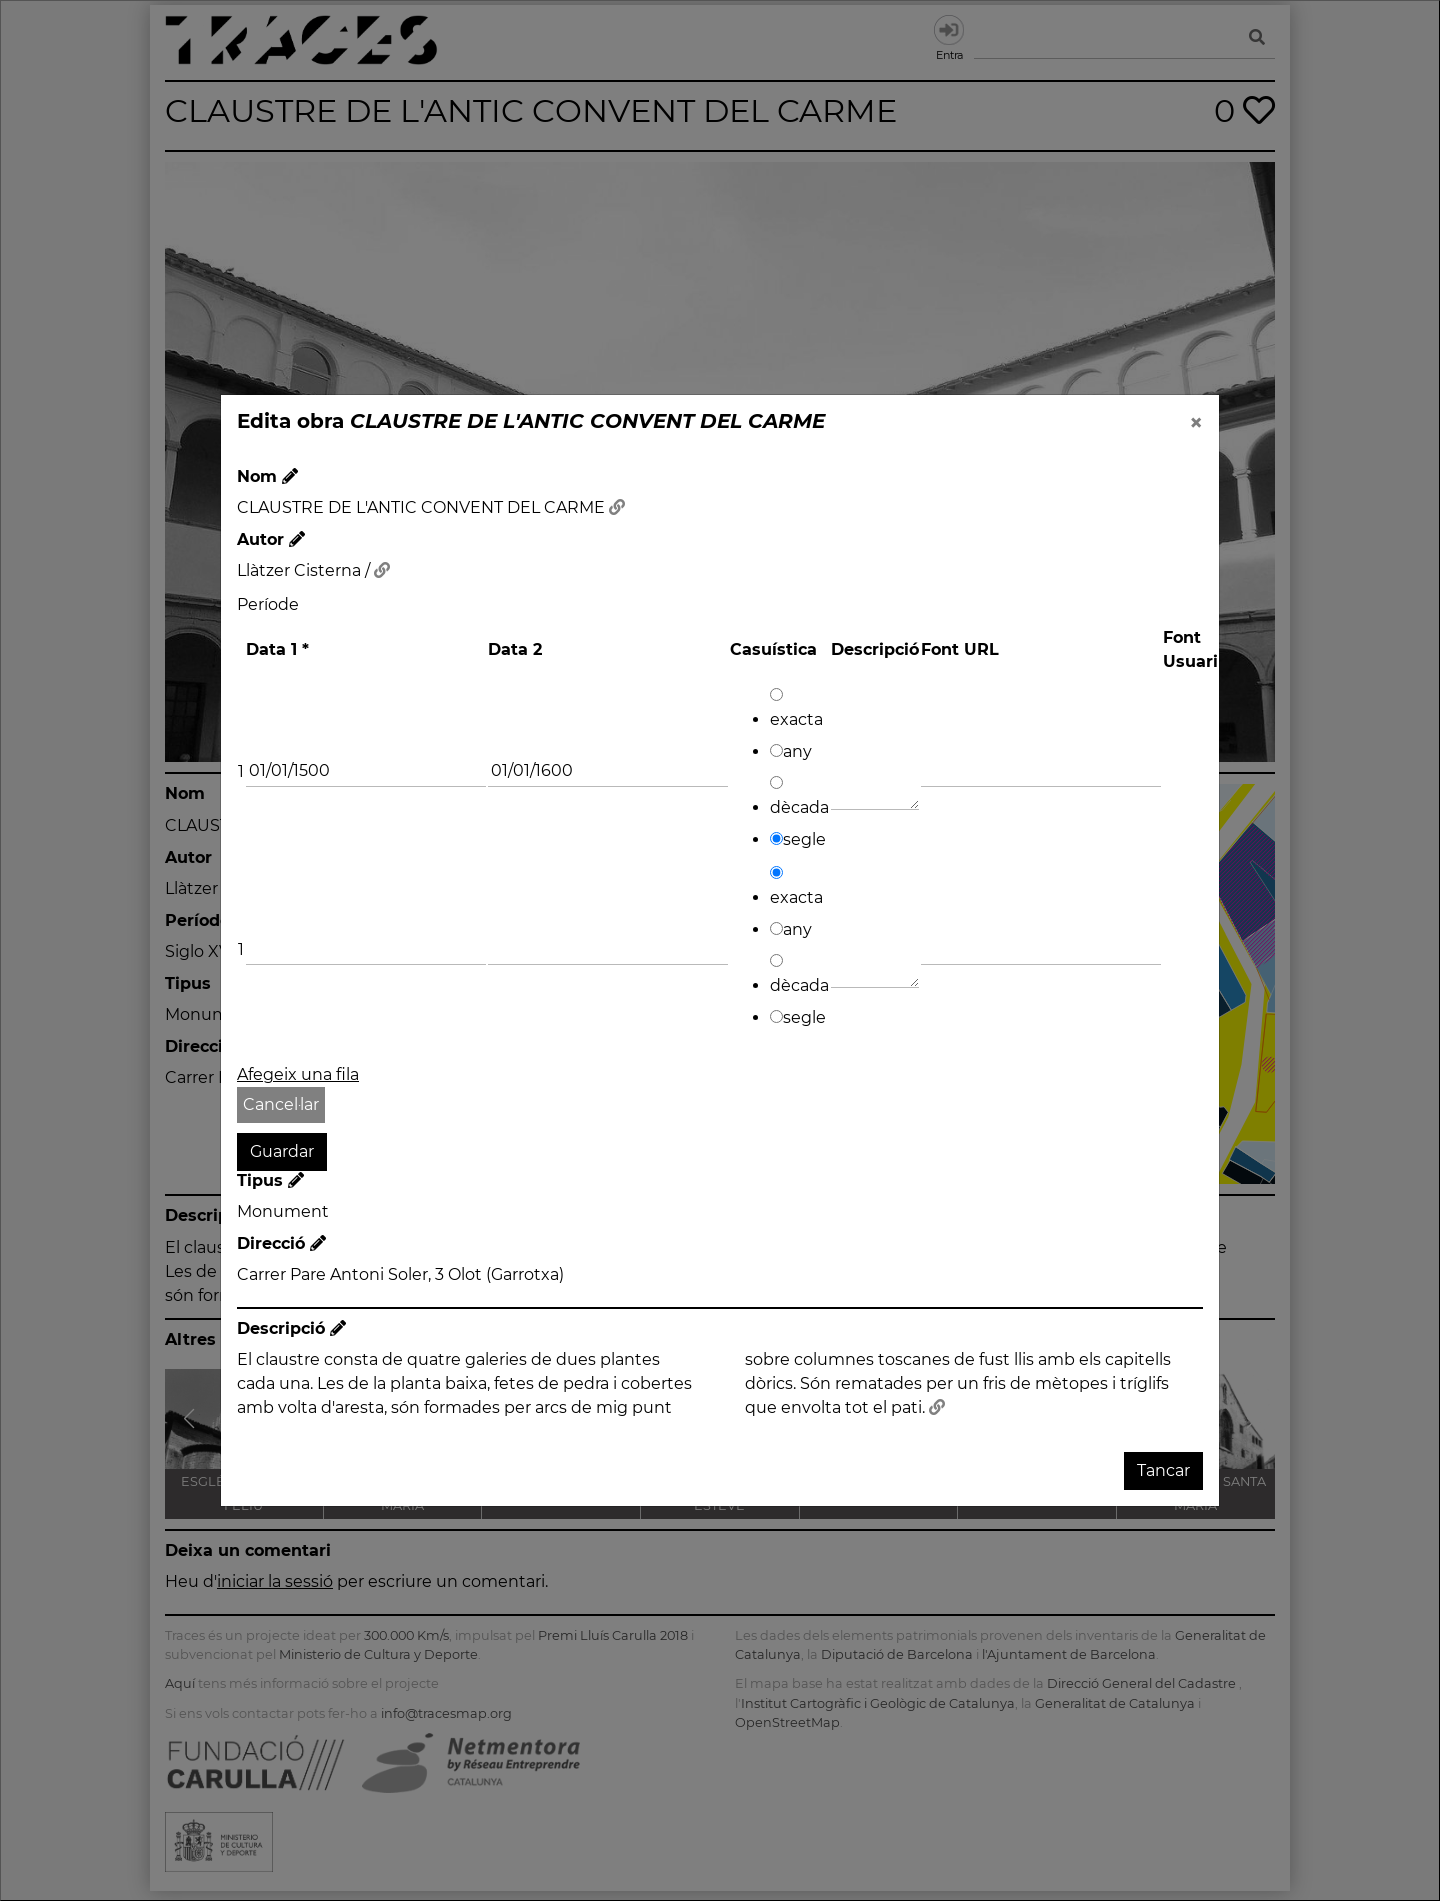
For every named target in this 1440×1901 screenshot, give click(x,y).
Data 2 (515, 649)
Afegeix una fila (298, 1074)
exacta (796, 708)
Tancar (1163, 1470)
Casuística (773, 649)
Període (268, 604)
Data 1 (277, 649)
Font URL (960, 649)
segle (798, 839)
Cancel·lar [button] (281, 1104)
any (791, 751)
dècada (799, 796)
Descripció (875, 649)
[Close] (1196, 423)
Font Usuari (1190, 649)
